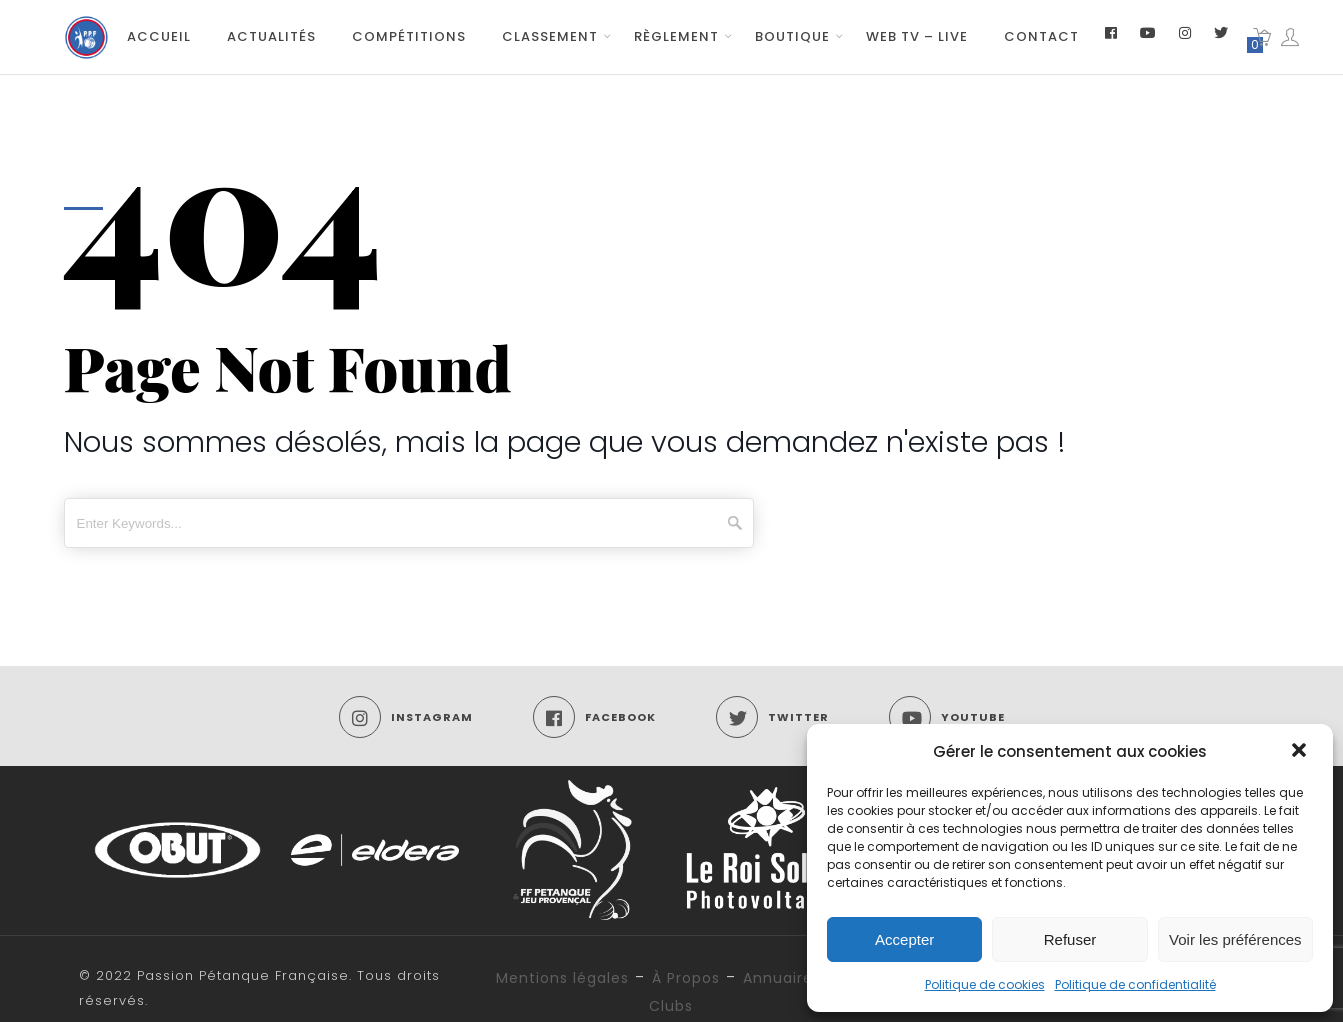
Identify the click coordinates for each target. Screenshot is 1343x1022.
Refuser (1070, 939)
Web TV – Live (917, 36)
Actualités (271, 36)
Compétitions (409, 36)
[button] (1301, 752)
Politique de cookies (985, 984)
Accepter (904, 939)
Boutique (792, 36)
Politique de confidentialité (1135, 984)
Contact (1041, 36)
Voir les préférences (1235, 939)
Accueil (159, 36)
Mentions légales (562, 978)
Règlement (676, 36)
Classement (550, 36)
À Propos (686, 978)
